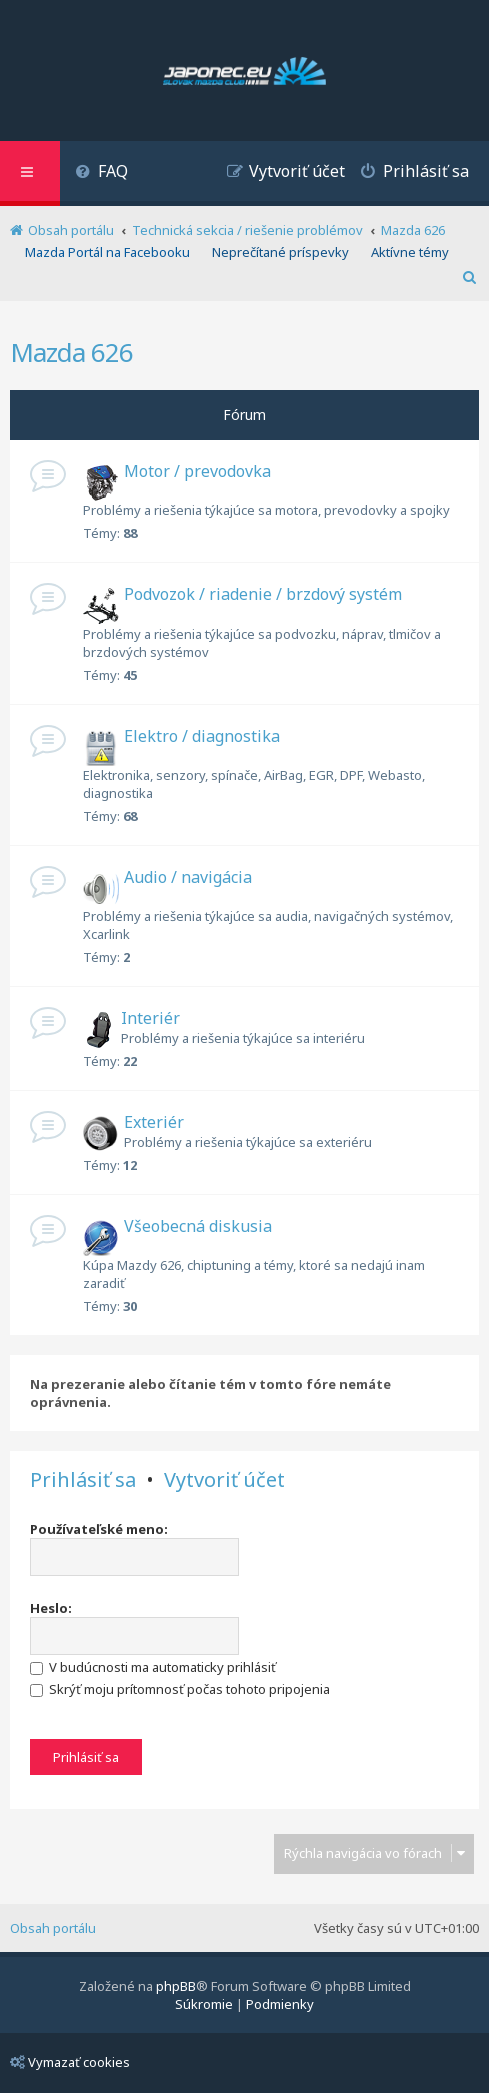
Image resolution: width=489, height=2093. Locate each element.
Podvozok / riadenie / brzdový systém (263, 594)
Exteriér (154, 1122)
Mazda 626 (71, 352)
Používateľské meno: (99, 1529)
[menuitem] (101, 173)
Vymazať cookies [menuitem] (70, 2062)
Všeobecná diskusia (198, 1226)
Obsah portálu (53, 1928)
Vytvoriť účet (224, 1480)
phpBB (176, 1986)
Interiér (150, 1018)
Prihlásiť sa (83, 1480)
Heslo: (51, 1608)
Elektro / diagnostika (202, 736)
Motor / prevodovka (197, 471)
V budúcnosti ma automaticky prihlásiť (153, 1667)
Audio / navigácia (188, 877)
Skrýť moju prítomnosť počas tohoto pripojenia (180, 1689)
